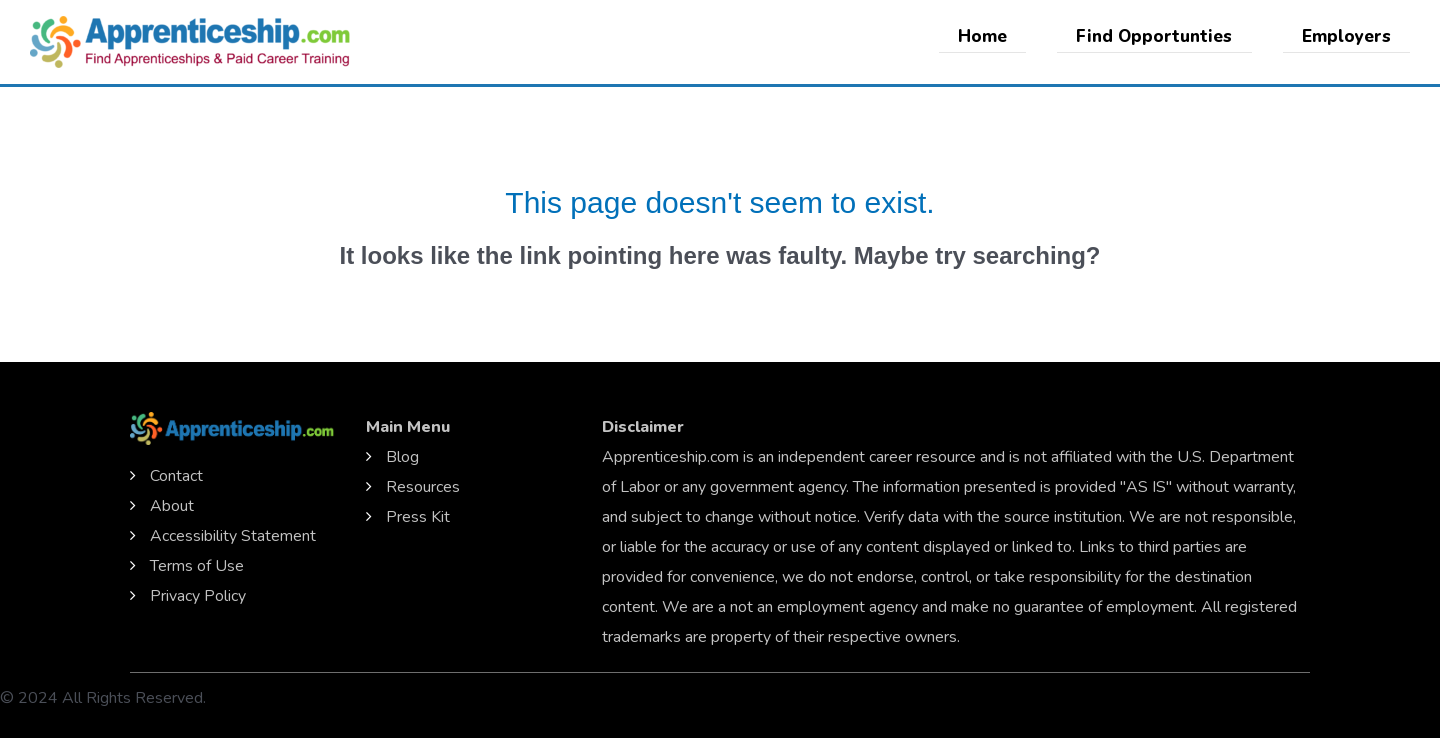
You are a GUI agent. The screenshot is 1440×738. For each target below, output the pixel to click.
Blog (402, 457)
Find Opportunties (1161, 36)
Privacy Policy (198, 596)
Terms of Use (197, 566)
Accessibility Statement (233, 536)
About (172, 506)
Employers (1348, 36)
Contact (176, 476)
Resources (423, 487)
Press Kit (418, 517)
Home (993, 36)
